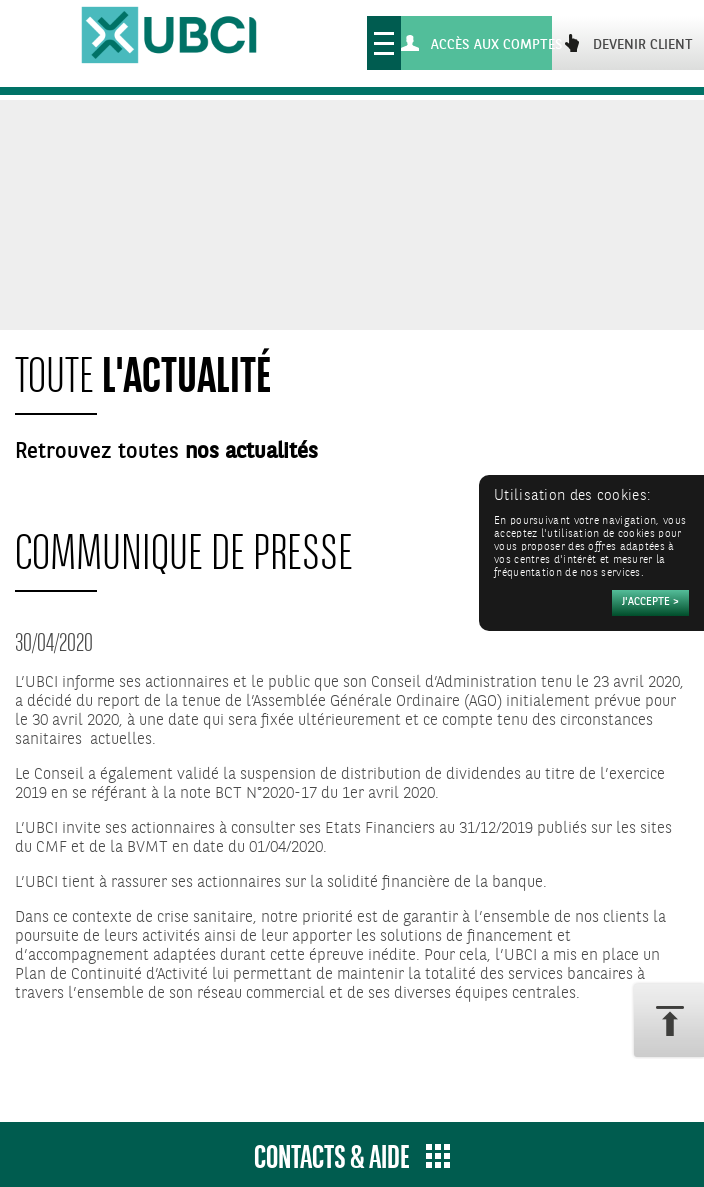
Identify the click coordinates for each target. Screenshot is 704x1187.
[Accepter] (650, 603)
